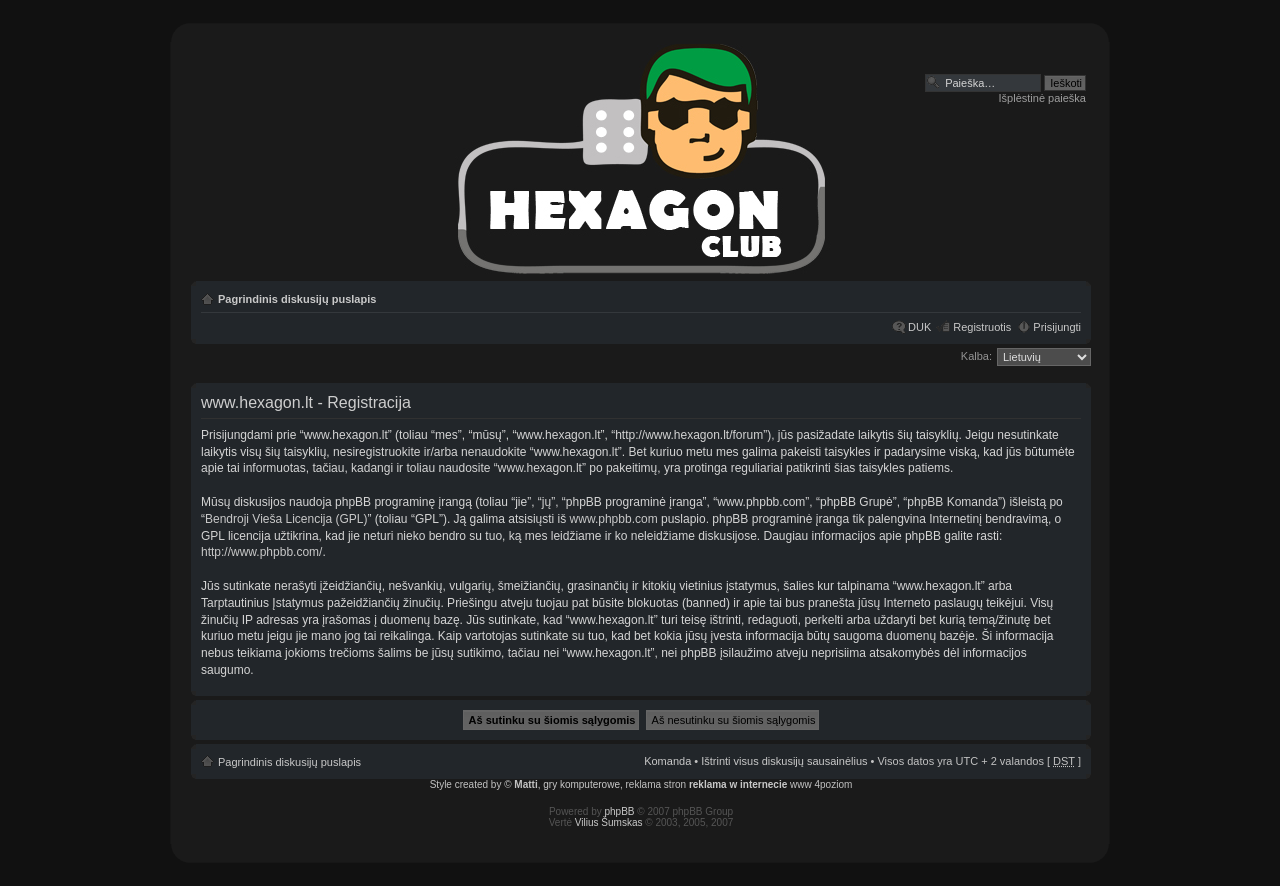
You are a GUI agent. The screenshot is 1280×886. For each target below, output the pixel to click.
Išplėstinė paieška (1042, 98)
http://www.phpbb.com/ (261, 552)
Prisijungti (1057, 327)
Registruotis (982, 327)
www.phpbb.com (614, 519)
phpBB (620, 811)
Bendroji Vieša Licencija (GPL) (286, 519)
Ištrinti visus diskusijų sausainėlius (784, 761)
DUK (919, 327)
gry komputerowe (581, 784)
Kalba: (976, 356)
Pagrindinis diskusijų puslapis (297, 299)
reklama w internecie (738, 784)
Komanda (667, 761)
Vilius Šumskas (609, 822)
